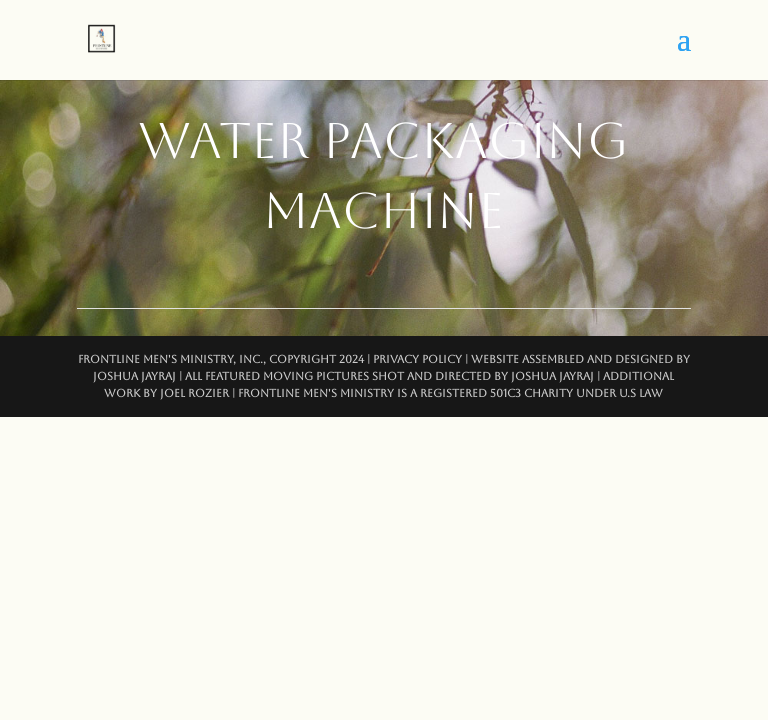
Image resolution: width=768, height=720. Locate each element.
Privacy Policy (417, 359)
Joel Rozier (194, 393)
